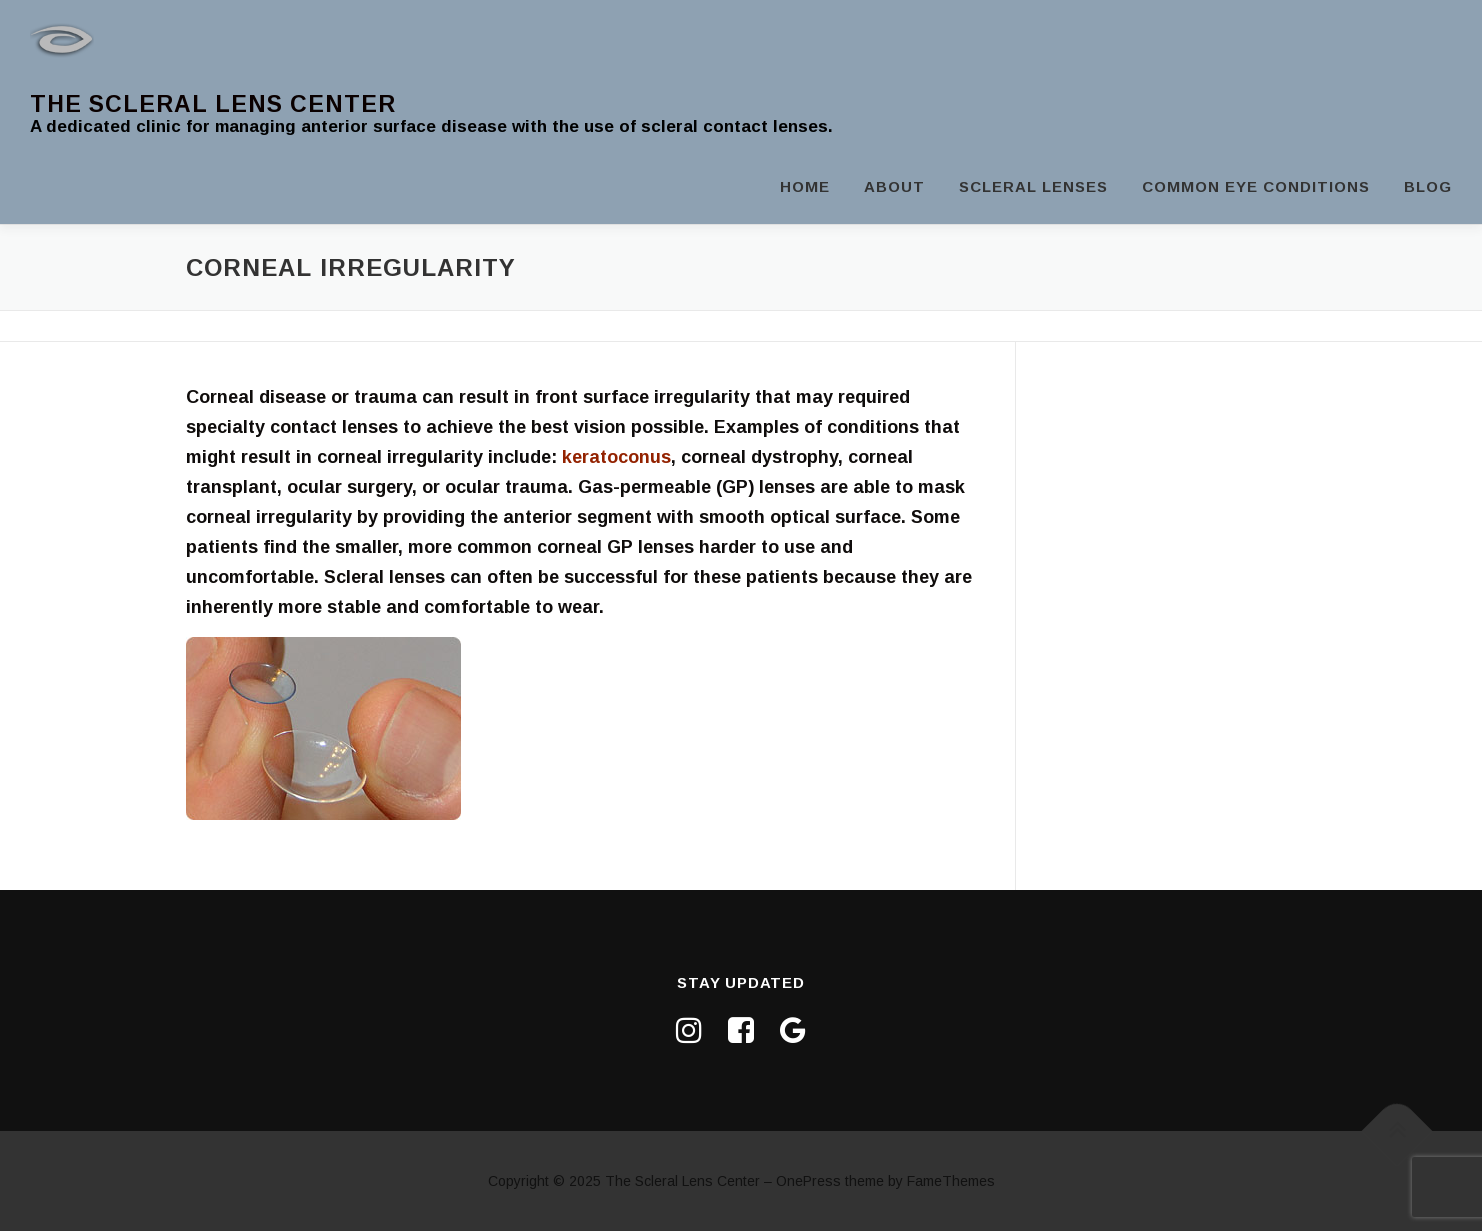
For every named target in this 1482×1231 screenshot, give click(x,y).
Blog (1428, 186)
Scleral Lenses (1033, 186)
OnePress (808, 1181)
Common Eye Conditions (1256, 186)
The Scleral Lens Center (213, 104)
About (894, 186)
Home (805, 186)
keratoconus (616, 457)
